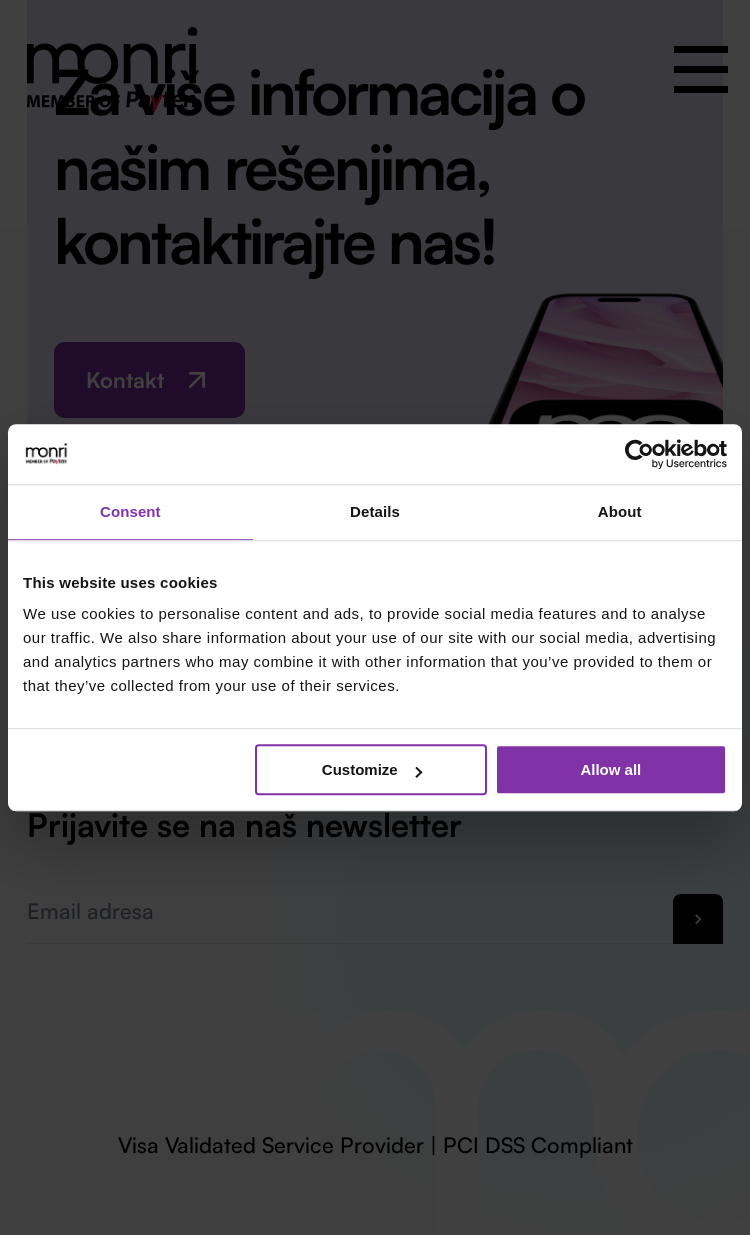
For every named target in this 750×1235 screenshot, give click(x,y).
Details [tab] (375, 511)
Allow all (610, 769)
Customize (372, 769)
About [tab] (620, 511)
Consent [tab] (130, 511)
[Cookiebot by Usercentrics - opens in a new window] (639, 454)
